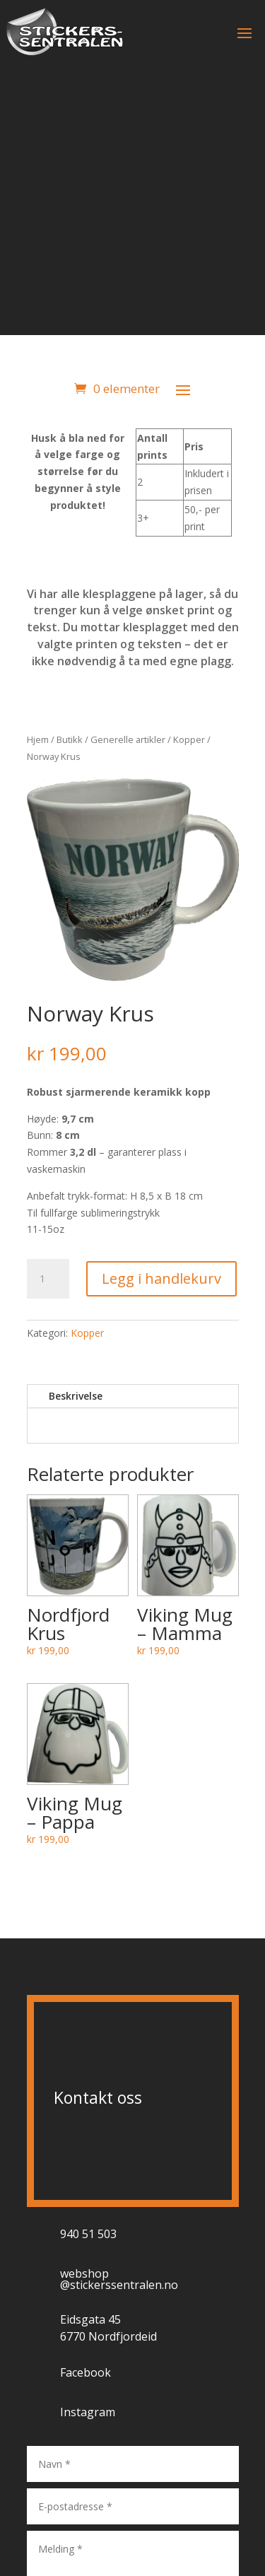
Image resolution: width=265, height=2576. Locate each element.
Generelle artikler (127, 739)
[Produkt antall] (48, 1279)
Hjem (38, 739)
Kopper (189, 739)
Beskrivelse (75, 1396)
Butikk (70, 739)
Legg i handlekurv (161, 1278)
